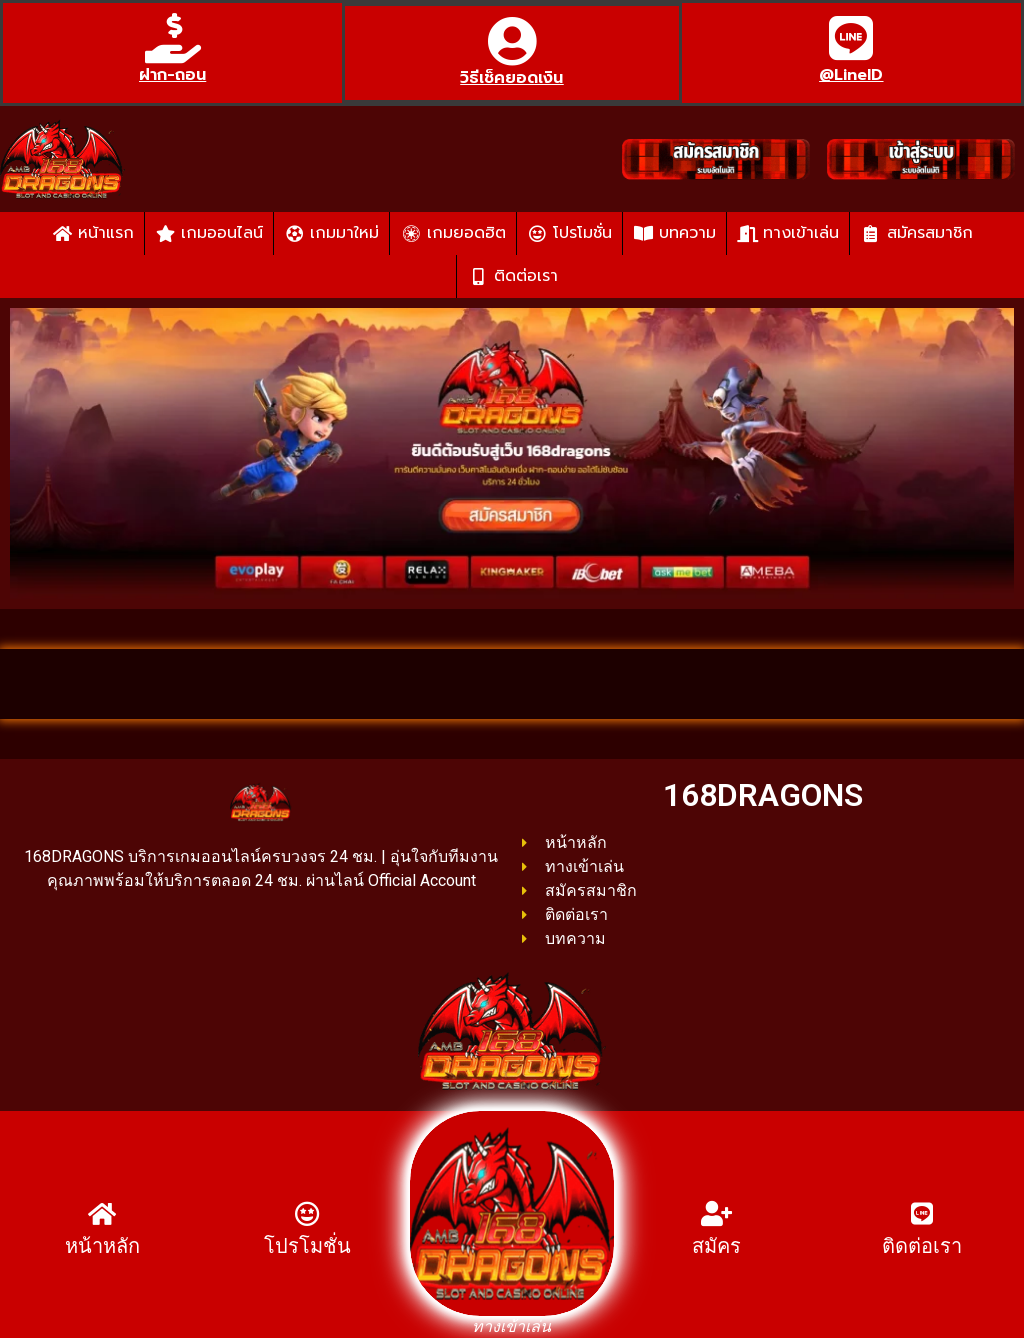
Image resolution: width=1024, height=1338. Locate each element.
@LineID (851, 75)
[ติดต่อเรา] (921, 1213)
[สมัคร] (716, 1213)
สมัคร (716, 1246)
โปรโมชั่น (307, 1246)
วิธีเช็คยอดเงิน (511, 78)
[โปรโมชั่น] (307, 1213)
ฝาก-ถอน (172, 75)
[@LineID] (851, 38)
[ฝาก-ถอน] (173, 38)
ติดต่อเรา (922, 1246)
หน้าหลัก (102, 1246)
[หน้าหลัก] (102, 1213)
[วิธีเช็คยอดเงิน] (512, 41)
